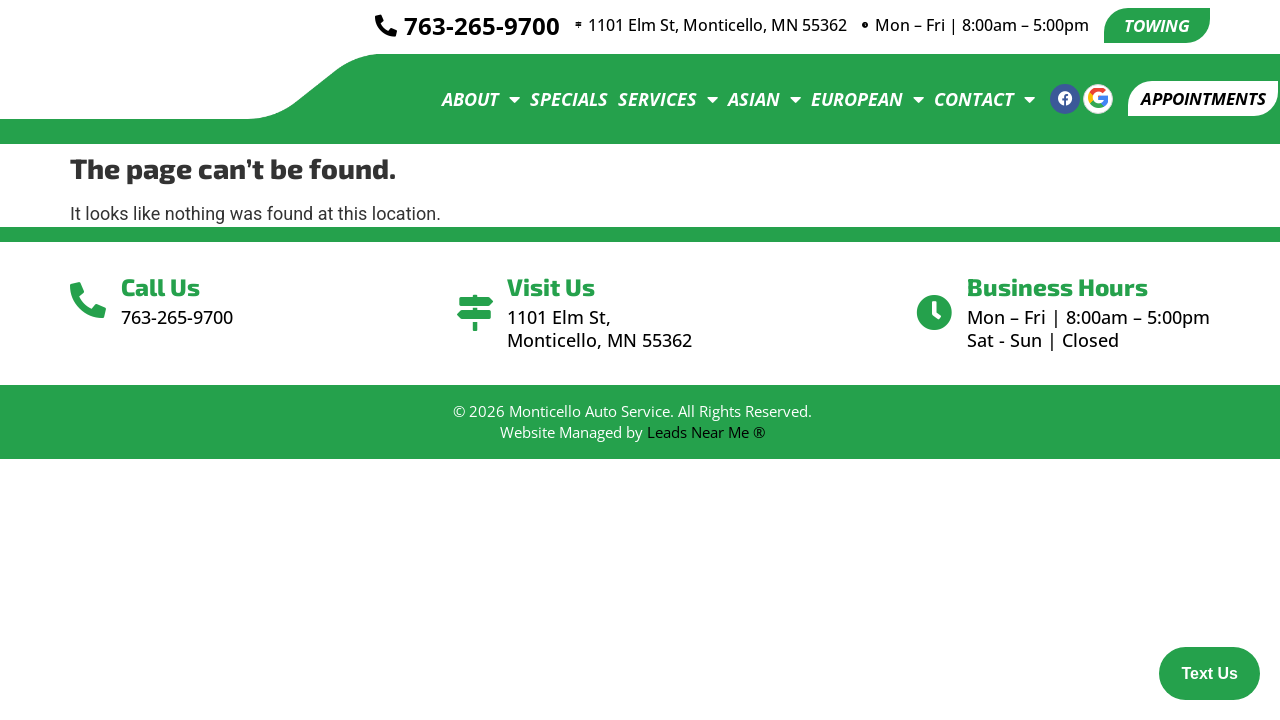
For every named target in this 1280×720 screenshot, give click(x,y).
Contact (971, 99)
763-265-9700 (470, 26)
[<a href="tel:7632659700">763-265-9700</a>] (374, 27)
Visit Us (556, 286)
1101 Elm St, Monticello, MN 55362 (715, 26)
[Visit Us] (474, 313)
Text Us (1209, 673)
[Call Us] (92, 301)
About (468, 99)
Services (655, 99)
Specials (556, 99)
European (854, 99)
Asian (751, 99)
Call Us (169, 286)
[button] (1196, 99)
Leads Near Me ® (706, 432)
